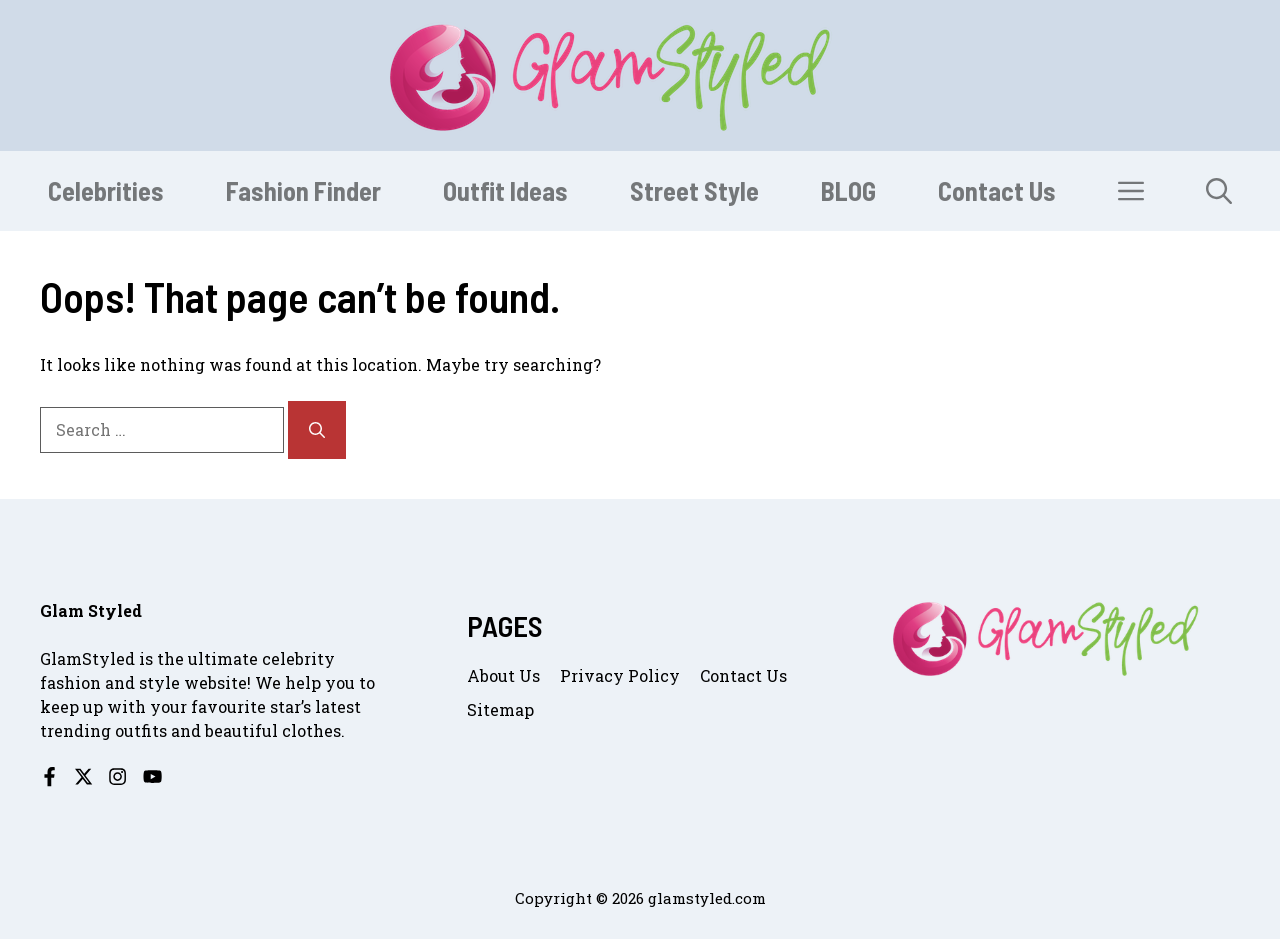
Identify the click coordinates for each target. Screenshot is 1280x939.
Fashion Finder (303, 190)
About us (503, 675)
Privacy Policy (620, 675)
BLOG (848, 190)
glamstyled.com (707, 898)
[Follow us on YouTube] (152, 776)
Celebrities (106, 190)
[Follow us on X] (83, 776)
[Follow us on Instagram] (117, 776)
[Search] (317, 430)
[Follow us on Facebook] (49, 776)
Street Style (694, 190)
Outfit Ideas (505, 190)
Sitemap (500, 709)
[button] (1219, 191)
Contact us (743, 675)
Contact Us (997, 190)
